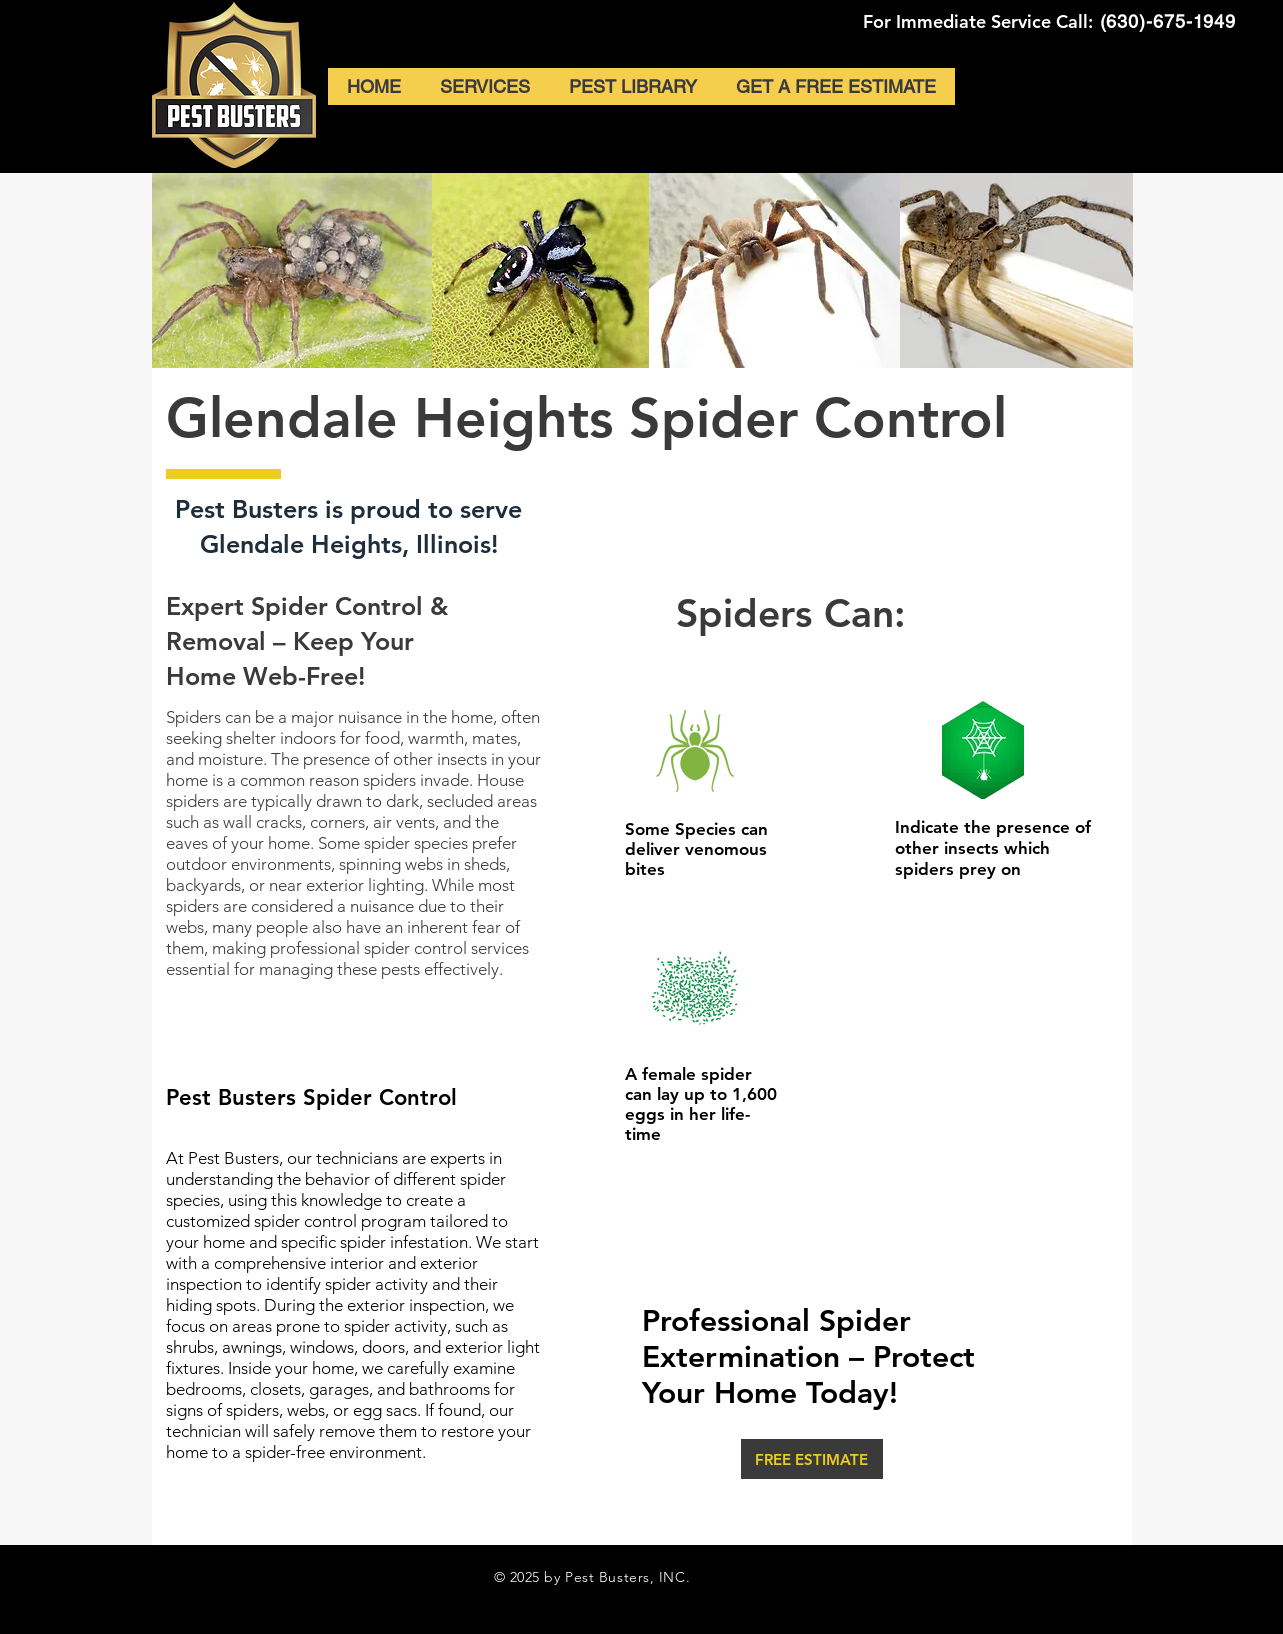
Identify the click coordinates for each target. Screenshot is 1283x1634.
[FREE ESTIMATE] (812, 1459)
